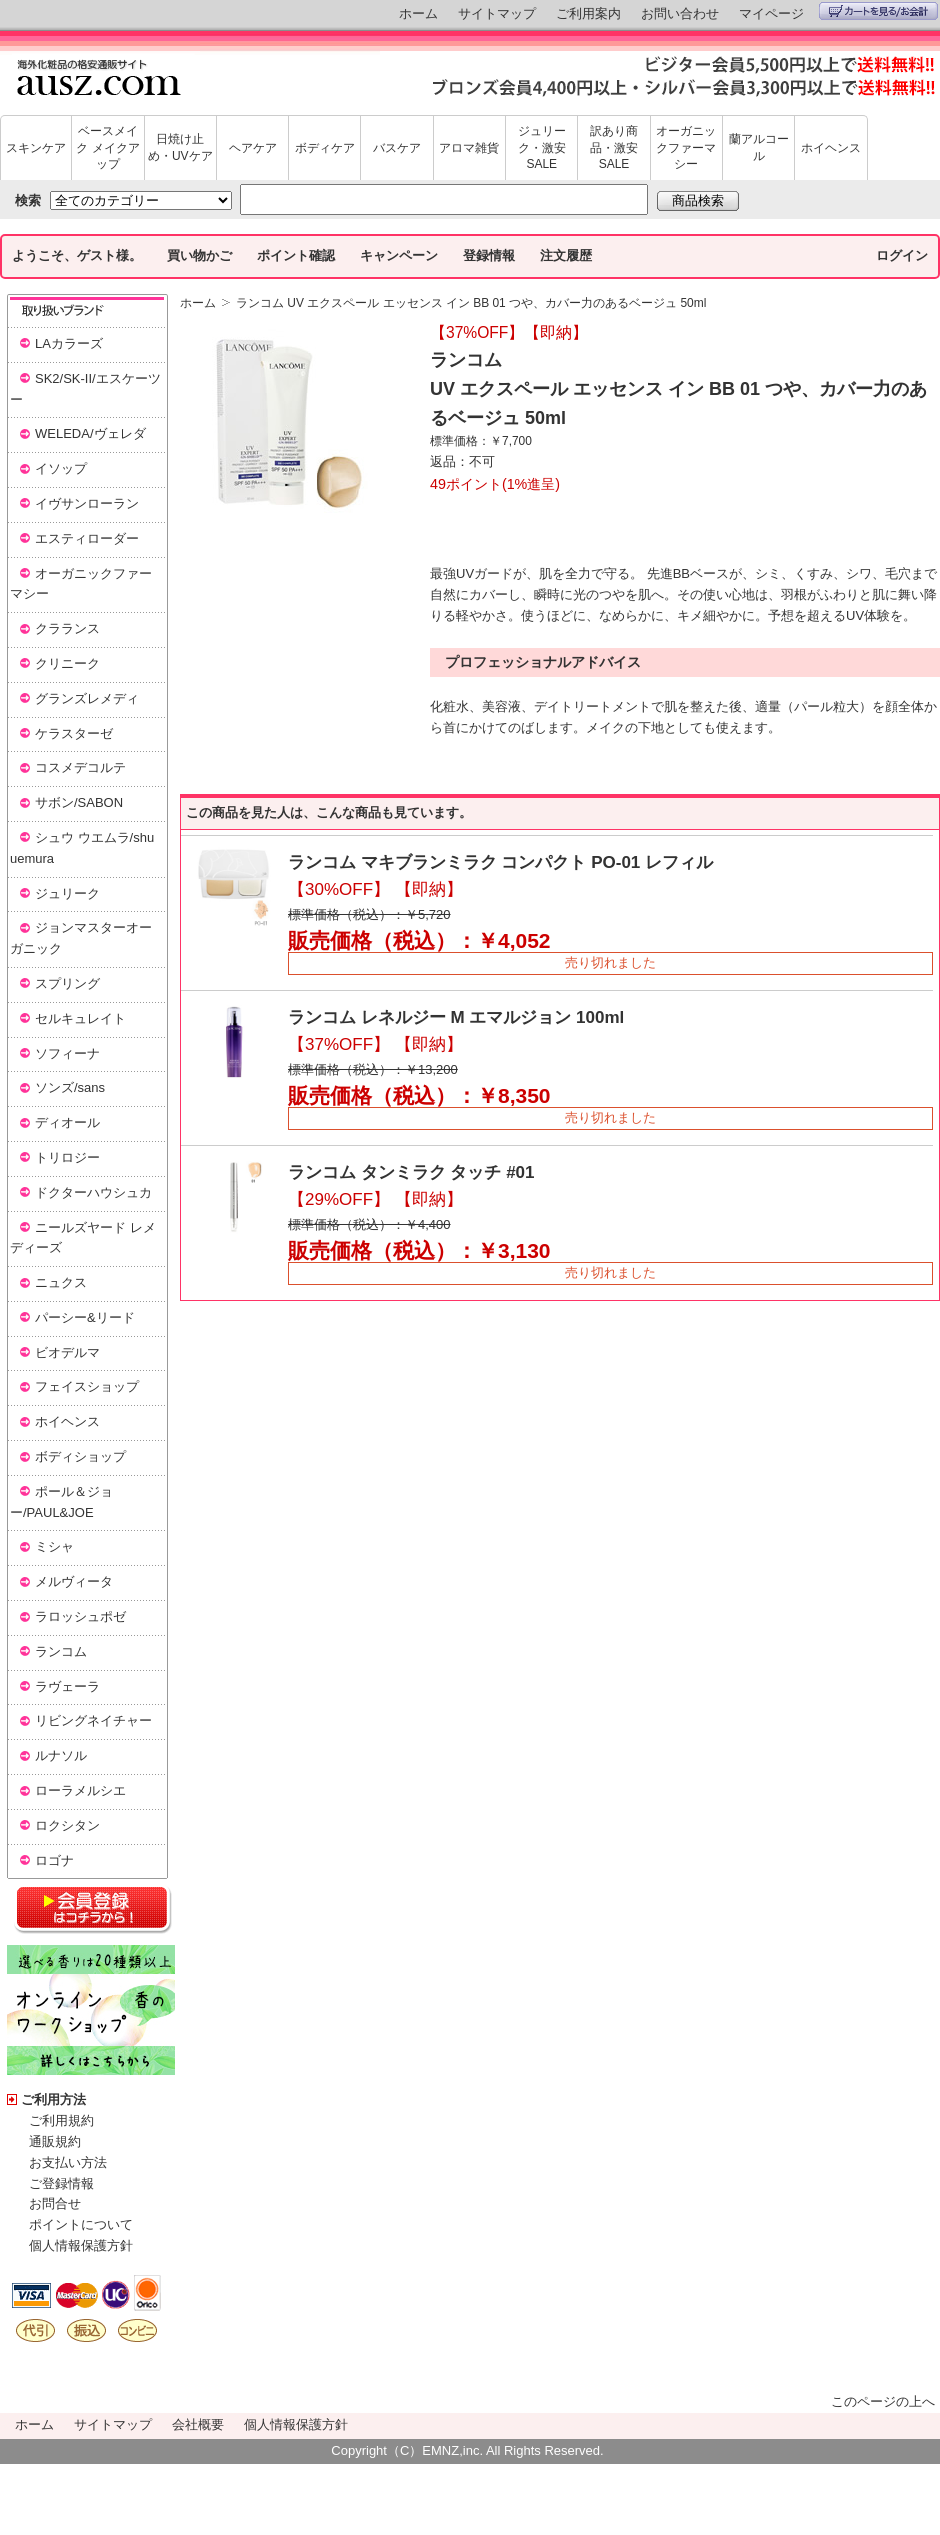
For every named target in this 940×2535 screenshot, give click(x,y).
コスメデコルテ (80, 767)
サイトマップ (497, 13)
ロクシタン (67, 1825)
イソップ (61, 468)
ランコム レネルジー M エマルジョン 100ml (456, 1017)
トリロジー (67, 1157)
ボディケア (325, 148)
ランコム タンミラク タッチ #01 (411, 1172)
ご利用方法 (53, 2099)
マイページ (771, 13)
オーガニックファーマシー (686, 148)
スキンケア (36, 148)
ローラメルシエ (80, 1790)
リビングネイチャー (93, 1720)
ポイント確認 (296, 255)
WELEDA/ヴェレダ (90, 433)
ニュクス (61, 1282)
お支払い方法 (68, 2162)
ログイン (902, 255)
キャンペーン (399, 255)
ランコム (61, 1651)
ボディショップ (80, 1456)
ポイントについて (81, 2224)
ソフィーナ (67, 1053)
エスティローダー (87, 538)
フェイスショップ (87, 1386)
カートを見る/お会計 (878, 11)
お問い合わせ (680, 13)
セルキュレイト (80, 1018)
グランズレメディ (87, 698)
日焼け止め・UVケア (180, 147)
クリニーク (67, 663)
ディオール (67, 1122)
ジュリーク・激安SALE (542, 148)
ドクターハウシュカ (93, 1192)
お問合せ (55, 2203)
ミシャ (54, 1546)
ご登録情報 (61, 2183)
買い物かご (199, 255)
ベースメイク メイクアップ (107, 148)
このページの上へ (883, 2401)
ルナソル (61, 1755)
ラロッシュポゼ (80, 1616)
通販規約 (55, 2141)
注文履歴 (566, 255)
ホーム (418, 13)
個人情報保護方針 (81, 2245)
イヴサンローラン (87, 503)
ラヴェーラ (67, 1686)
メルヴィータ (74, 1581)
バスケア (397, 148)
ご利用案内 (588, 13)
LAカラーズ (69, 343)
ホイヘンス (831, 148)
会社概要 (198, 2424)
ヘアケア (253, 148)
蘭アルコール (759, 147)
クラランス (67, 628)
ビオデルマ (67, 1352)
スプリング (67, 983)
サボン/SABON (79, 802)
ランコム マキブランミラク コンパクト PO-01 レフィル (500, 862)
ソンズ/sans (70, 1087)
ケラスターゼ (74, 733)
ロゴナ (54, 1860)
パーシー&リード (85, 1317)
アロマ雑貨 (469, 148)
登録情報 (489, 255)
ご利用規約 (61, 2120)
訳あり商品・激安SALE (614, 148)
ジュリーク (67, 893)
